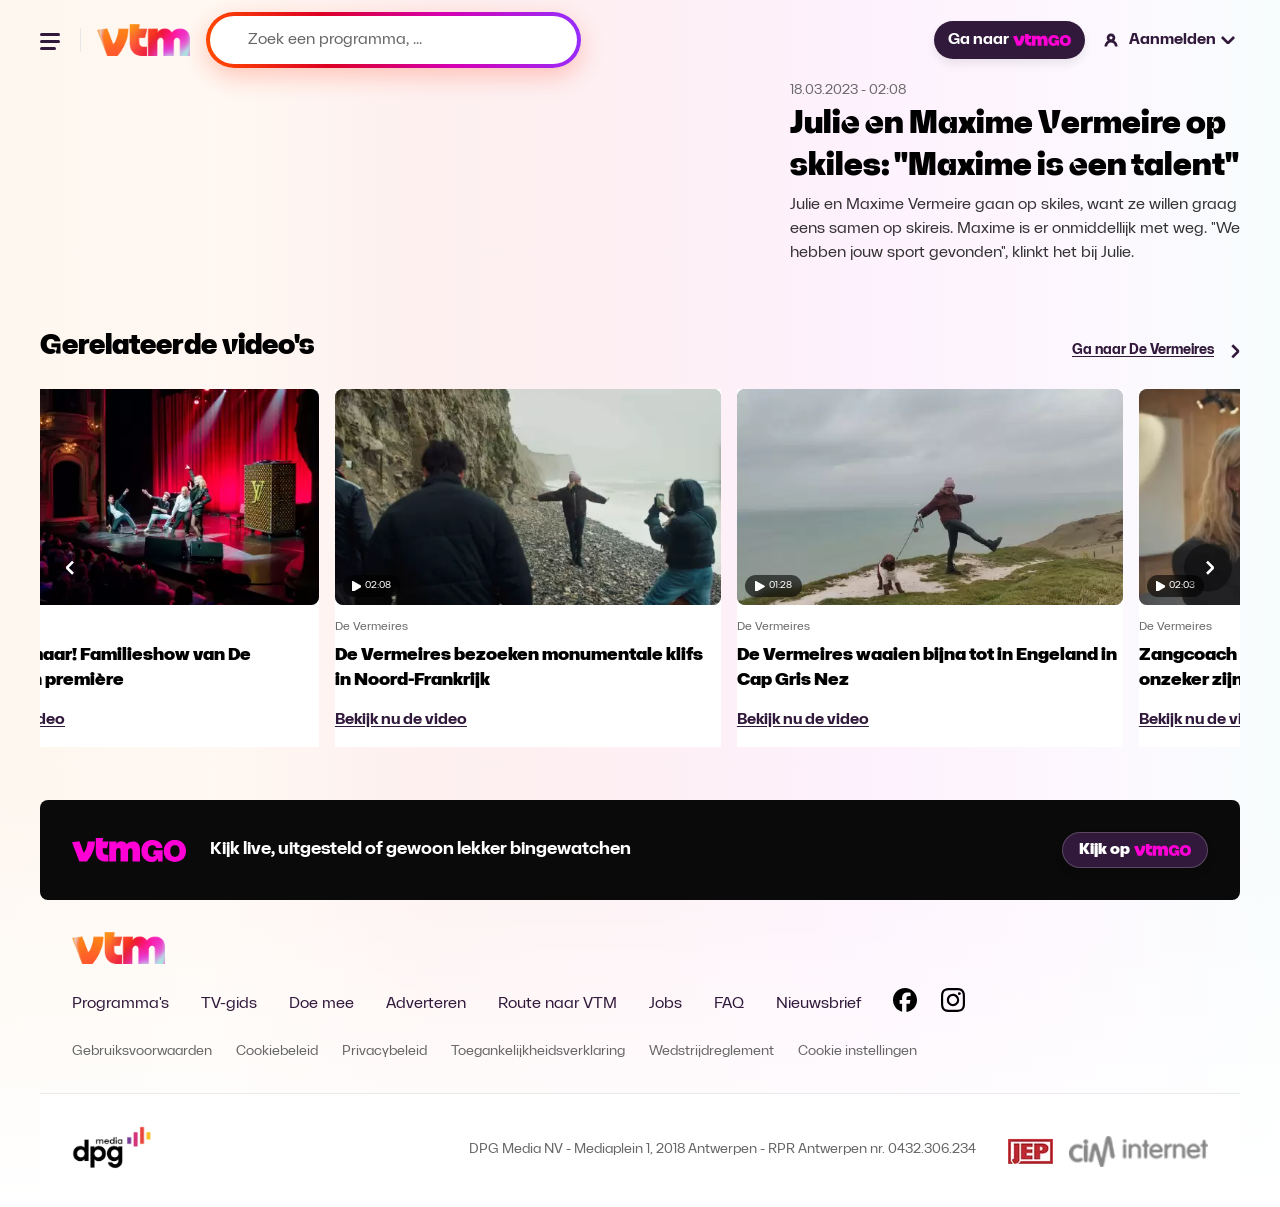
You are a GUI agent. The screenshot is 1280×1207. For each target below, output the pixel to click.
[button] (1170, 40)
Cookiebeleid (277, 1051)
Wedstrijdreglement (711, 1051)
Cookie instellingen (857, 1051)
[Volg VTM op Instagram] (953, 1004)
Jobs (665, 1004)
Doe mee (321, 1004)
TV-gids (229, 1004)
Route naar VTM (557, 1004)
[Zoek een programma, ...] (393, 40)
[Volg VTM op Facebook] (905, 1004)
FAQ (729, 1004)
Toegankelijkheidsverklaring (538, 1051)
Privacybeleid (384, 1051)
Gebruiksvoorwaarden (142, 1051)
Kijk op (1135, 850)
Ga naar (1009, 40)
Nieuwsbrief (818, 1004)
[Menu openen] (52, 40)
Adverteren (426, 1004)
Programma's (120, 1004)
